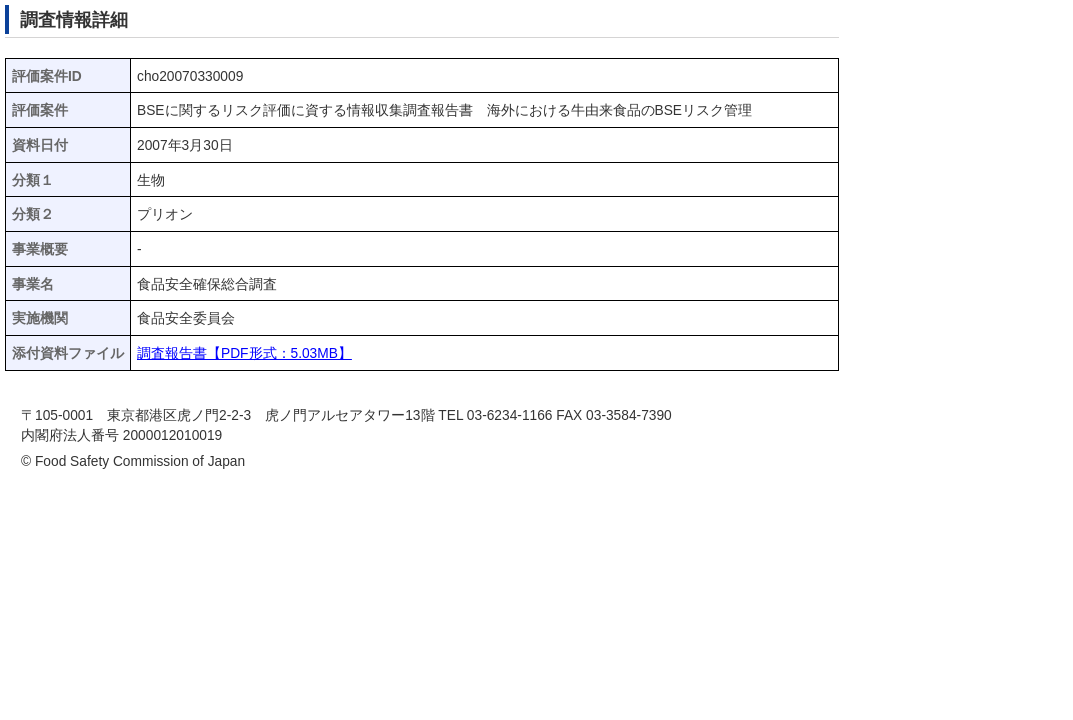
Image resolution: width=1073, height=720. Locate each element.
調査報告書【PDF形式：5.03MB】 (244, 353)
